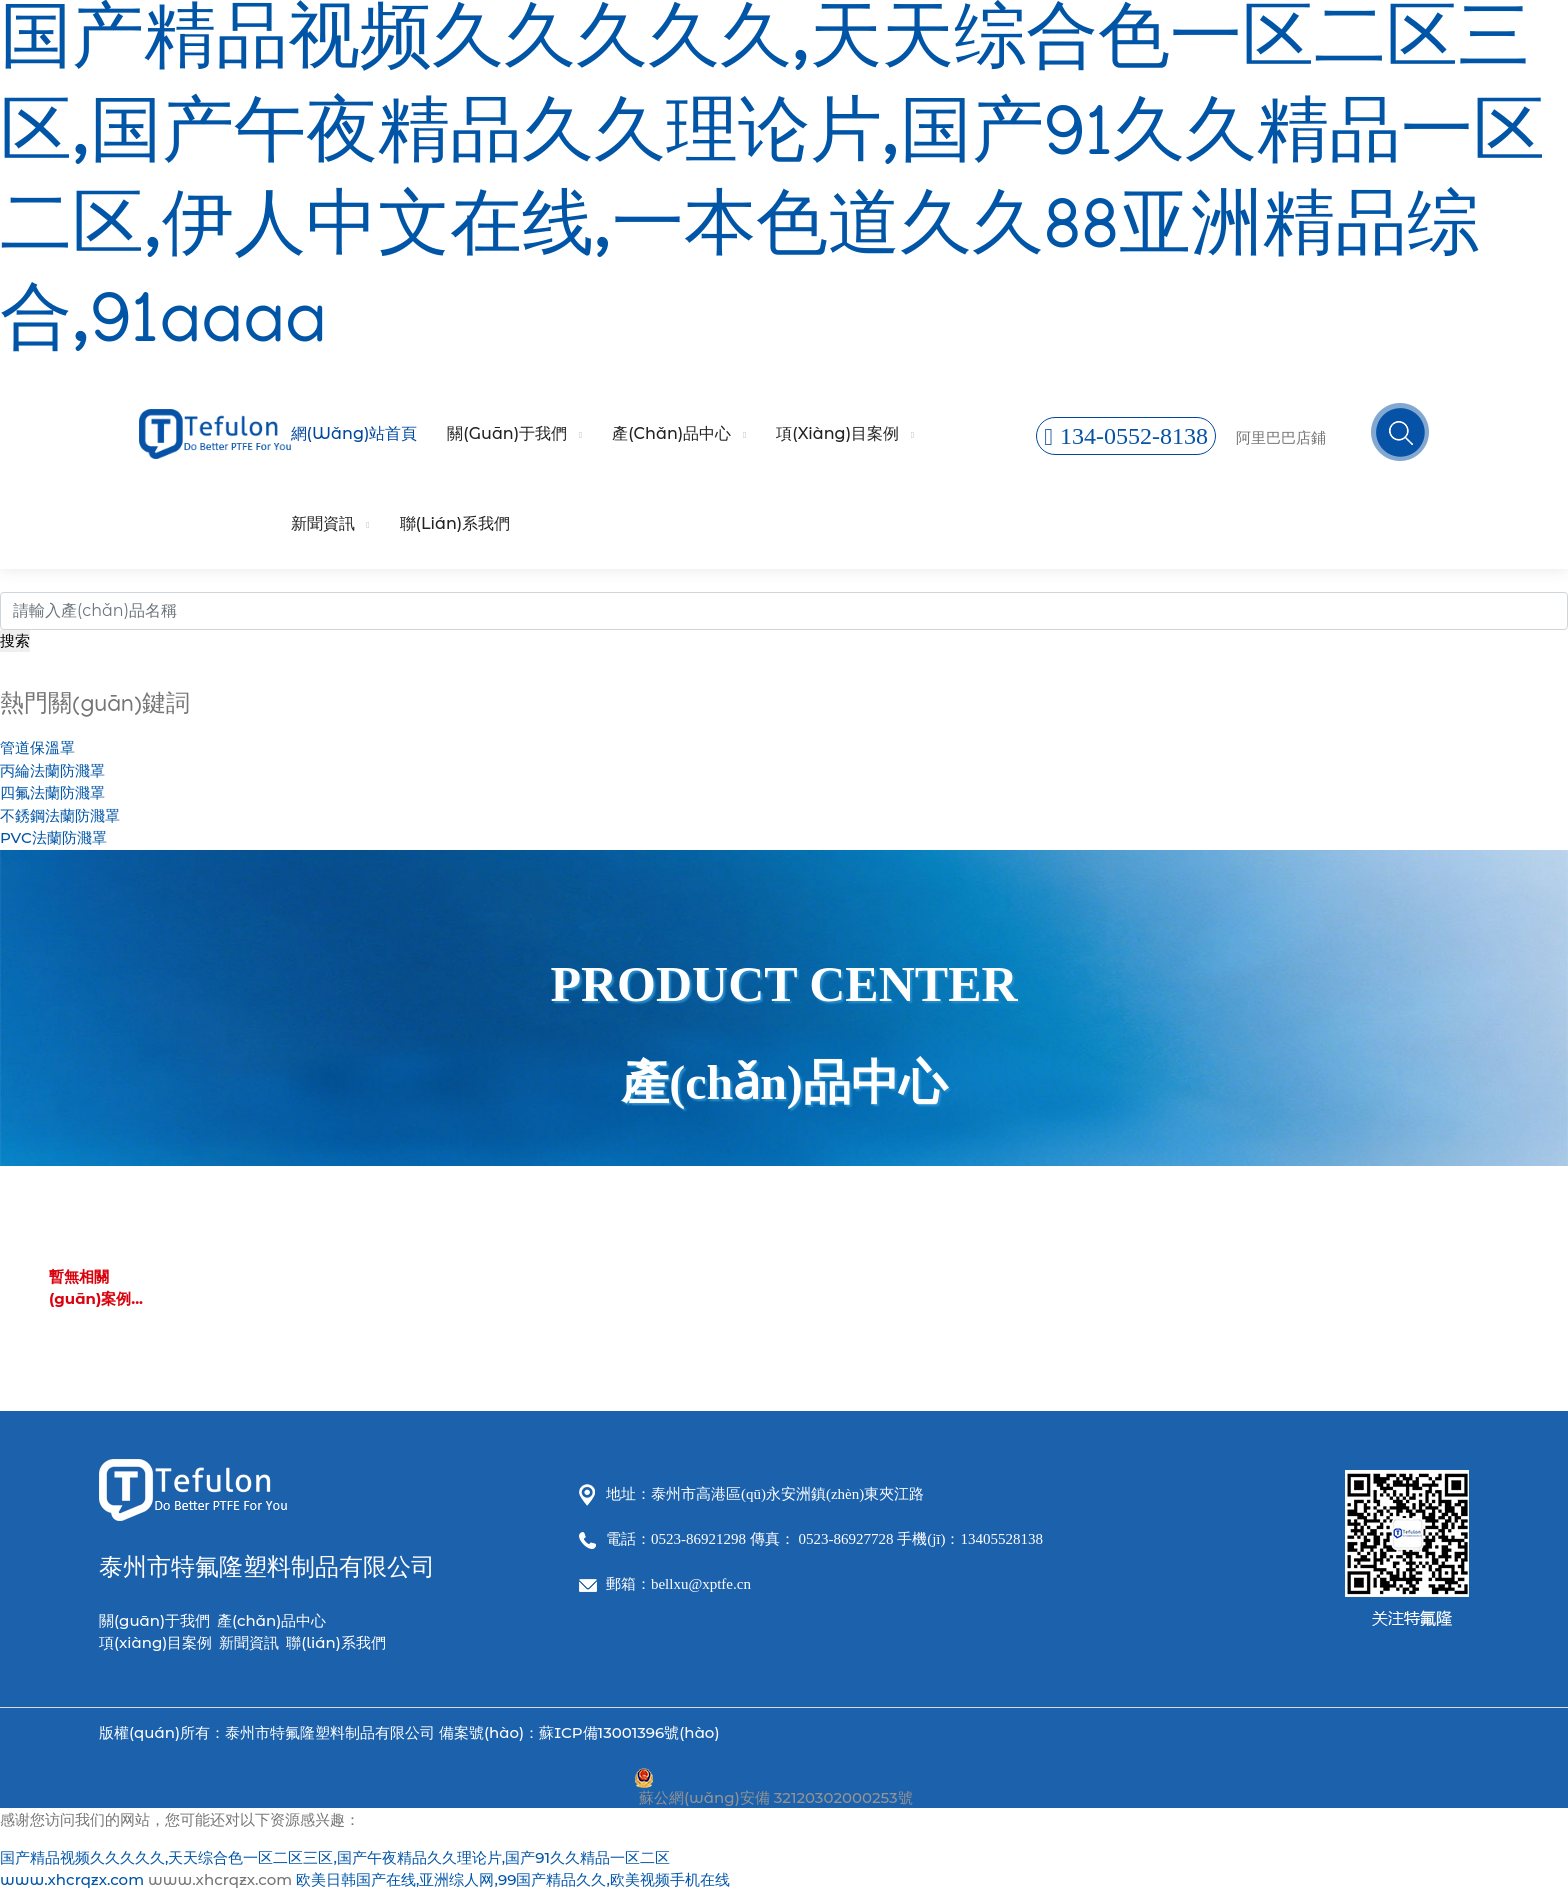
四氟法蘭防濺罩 (52, 792)
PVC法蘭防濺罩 (53, 837)
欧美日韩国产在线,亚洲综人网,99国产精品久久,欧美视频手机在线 (513, 1879)
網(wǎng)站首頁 (354, 433)
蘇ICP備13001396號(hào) (629, 1732)
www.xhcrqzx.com (72, 1879)
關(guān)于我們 (507, 433)
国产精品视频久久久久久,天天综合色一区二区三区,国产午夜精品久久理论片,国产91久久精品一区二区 (335, 1857)
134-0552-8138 (1126, 436)
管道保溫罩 (37, 747)
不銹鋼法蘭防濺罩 (60, 815)
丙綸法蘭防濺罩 (52, 770)
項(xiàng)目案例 (837, 433)
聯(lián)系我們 (455, 523)
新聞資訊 (323, 523)
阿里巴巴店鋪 (1281, 437)
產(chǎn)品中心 (671, 433)
